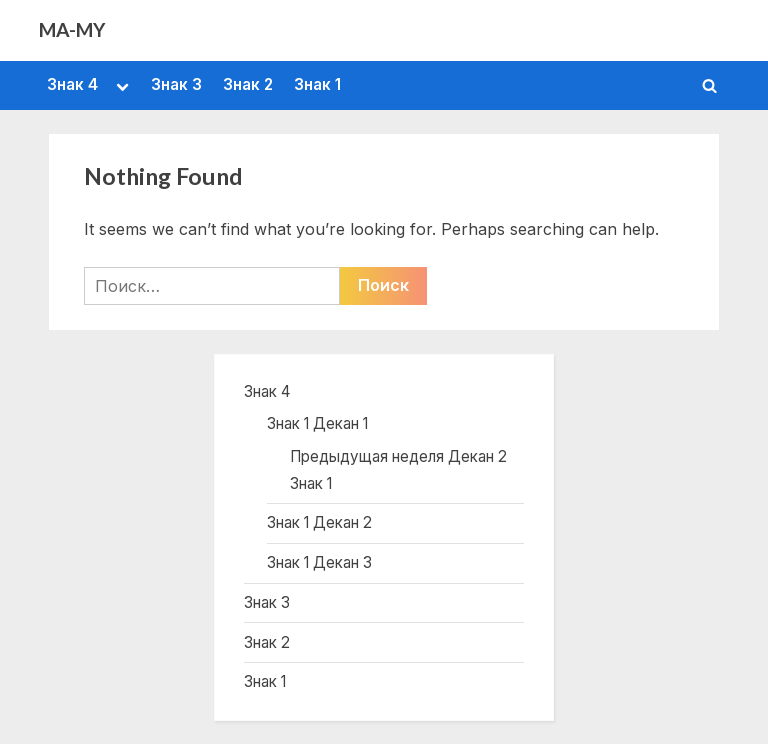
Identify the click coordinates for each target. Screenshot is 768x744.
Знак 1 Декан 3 (319, 562)
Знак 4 (72, 84)
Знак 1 (317, 84)
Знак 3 (176, 84)
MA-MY (72, 29)
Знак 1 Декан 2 (319, 522)
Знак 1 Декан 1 (317, 423)
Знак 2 (248, 84)
